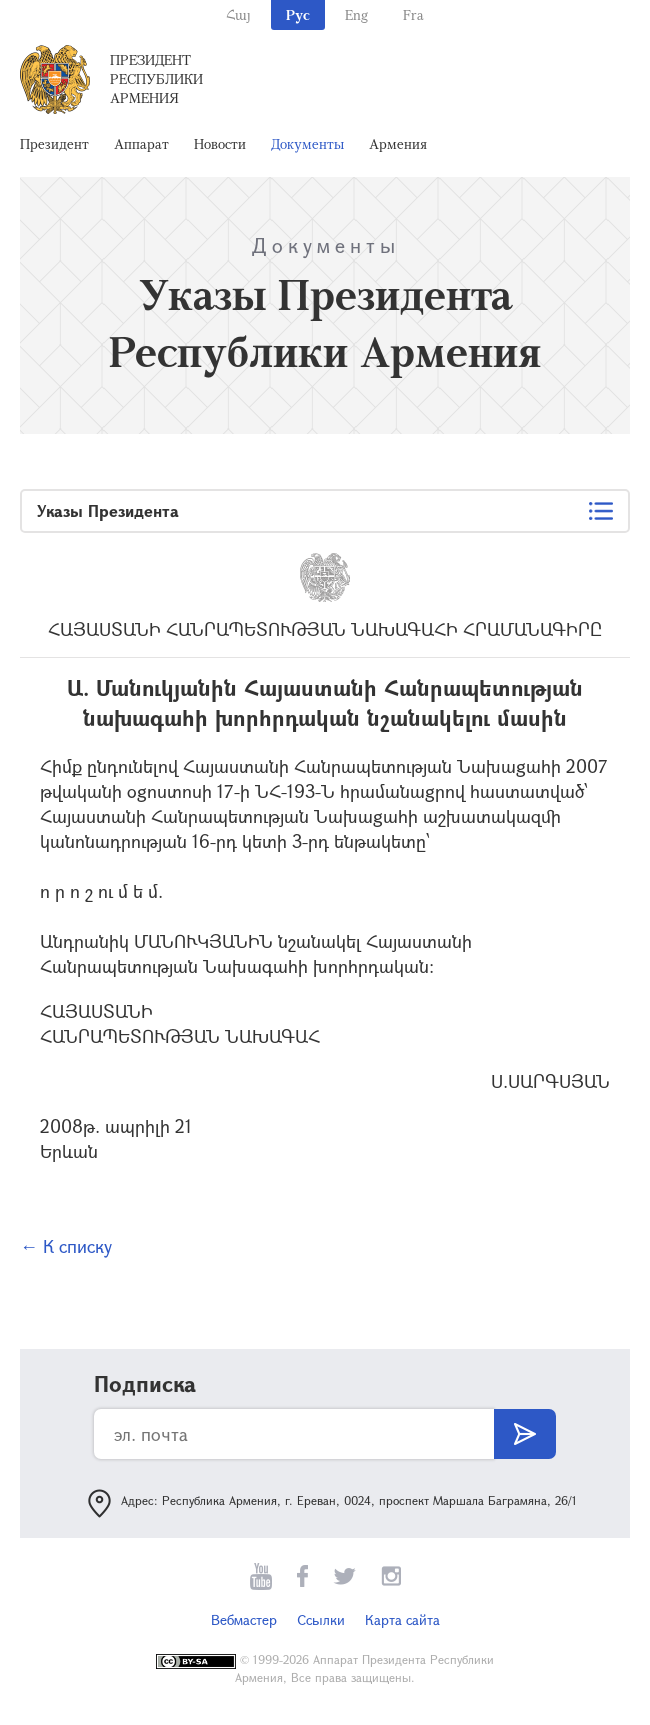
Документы (307, 143)
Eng (356, 14)
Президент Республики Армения (156, 78)
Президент (54, 143)
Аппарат (141, 143)
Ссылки (321, 1619)
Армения (398, 143)
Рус (298, 14)
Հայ (238, 14)
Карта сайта (402, 1619)
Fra (413, 14)
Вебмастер (244, 1619)
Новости (220, 143)
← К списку (66, 1246)
